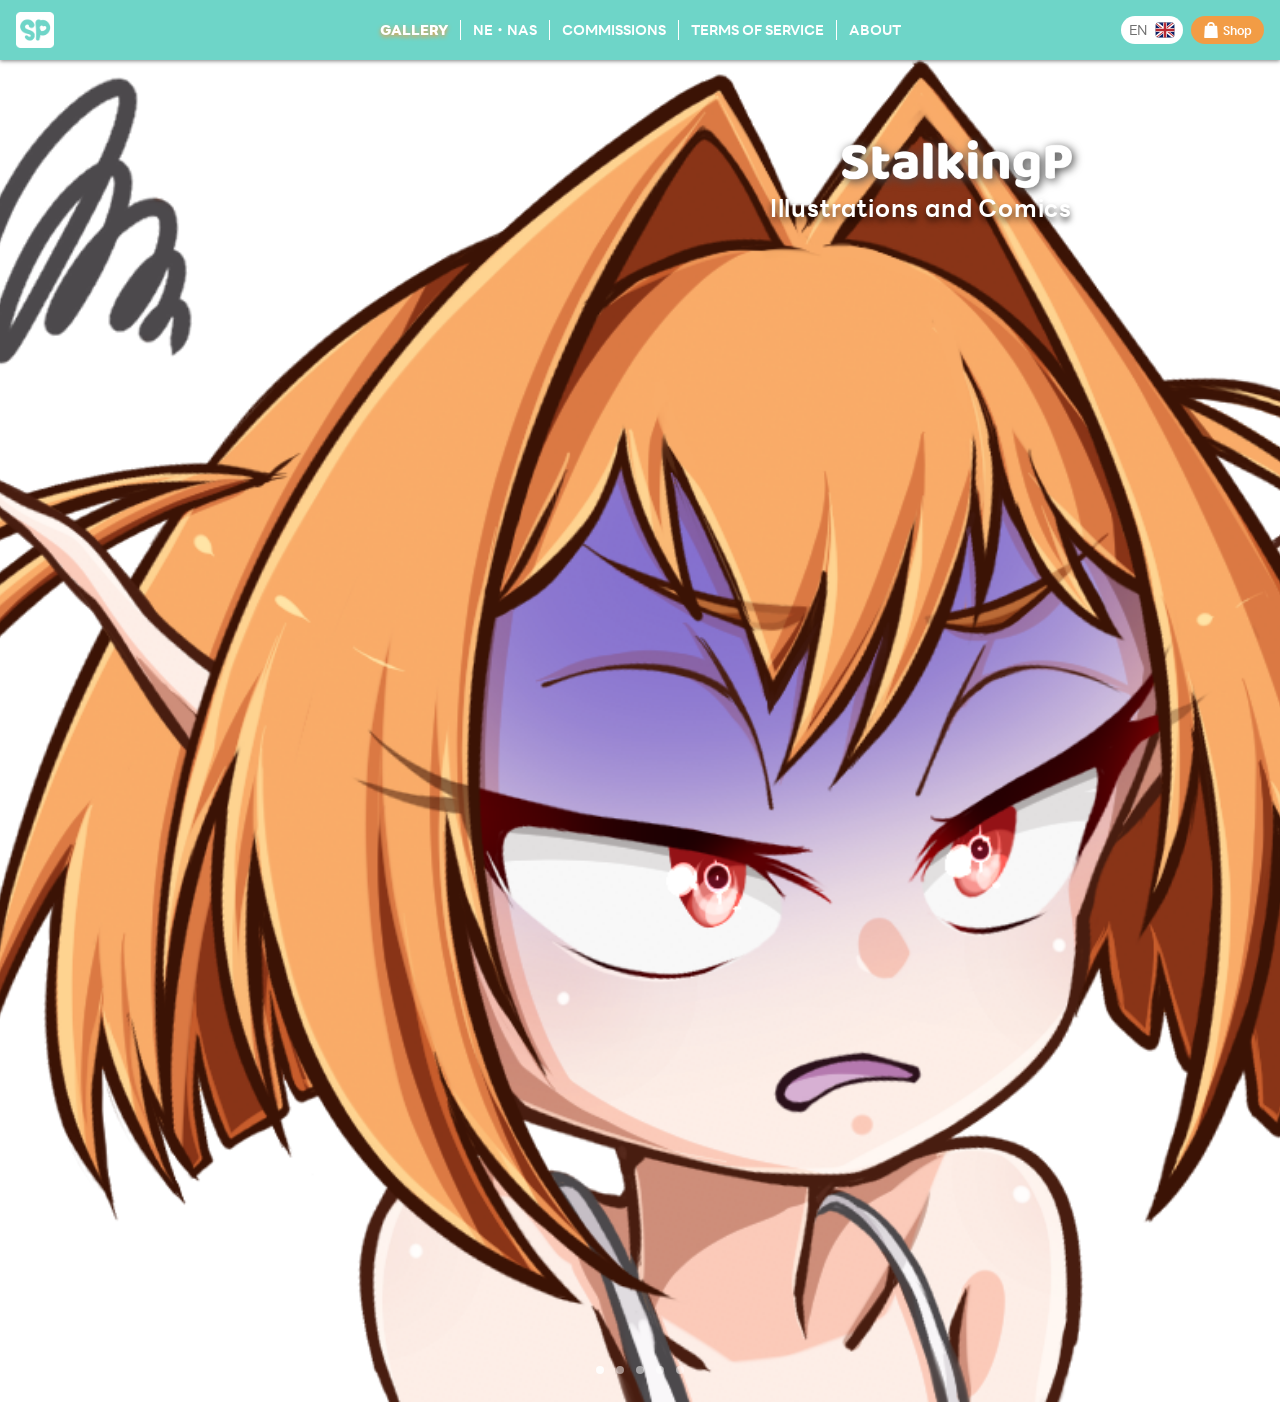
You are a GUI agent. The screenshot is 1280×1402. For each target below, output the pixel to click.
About (875, 29)
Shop (1227, 30)
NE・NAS (505, 29)
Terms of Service (757, 29)
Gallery (414, 29)
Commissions (614, 29)
